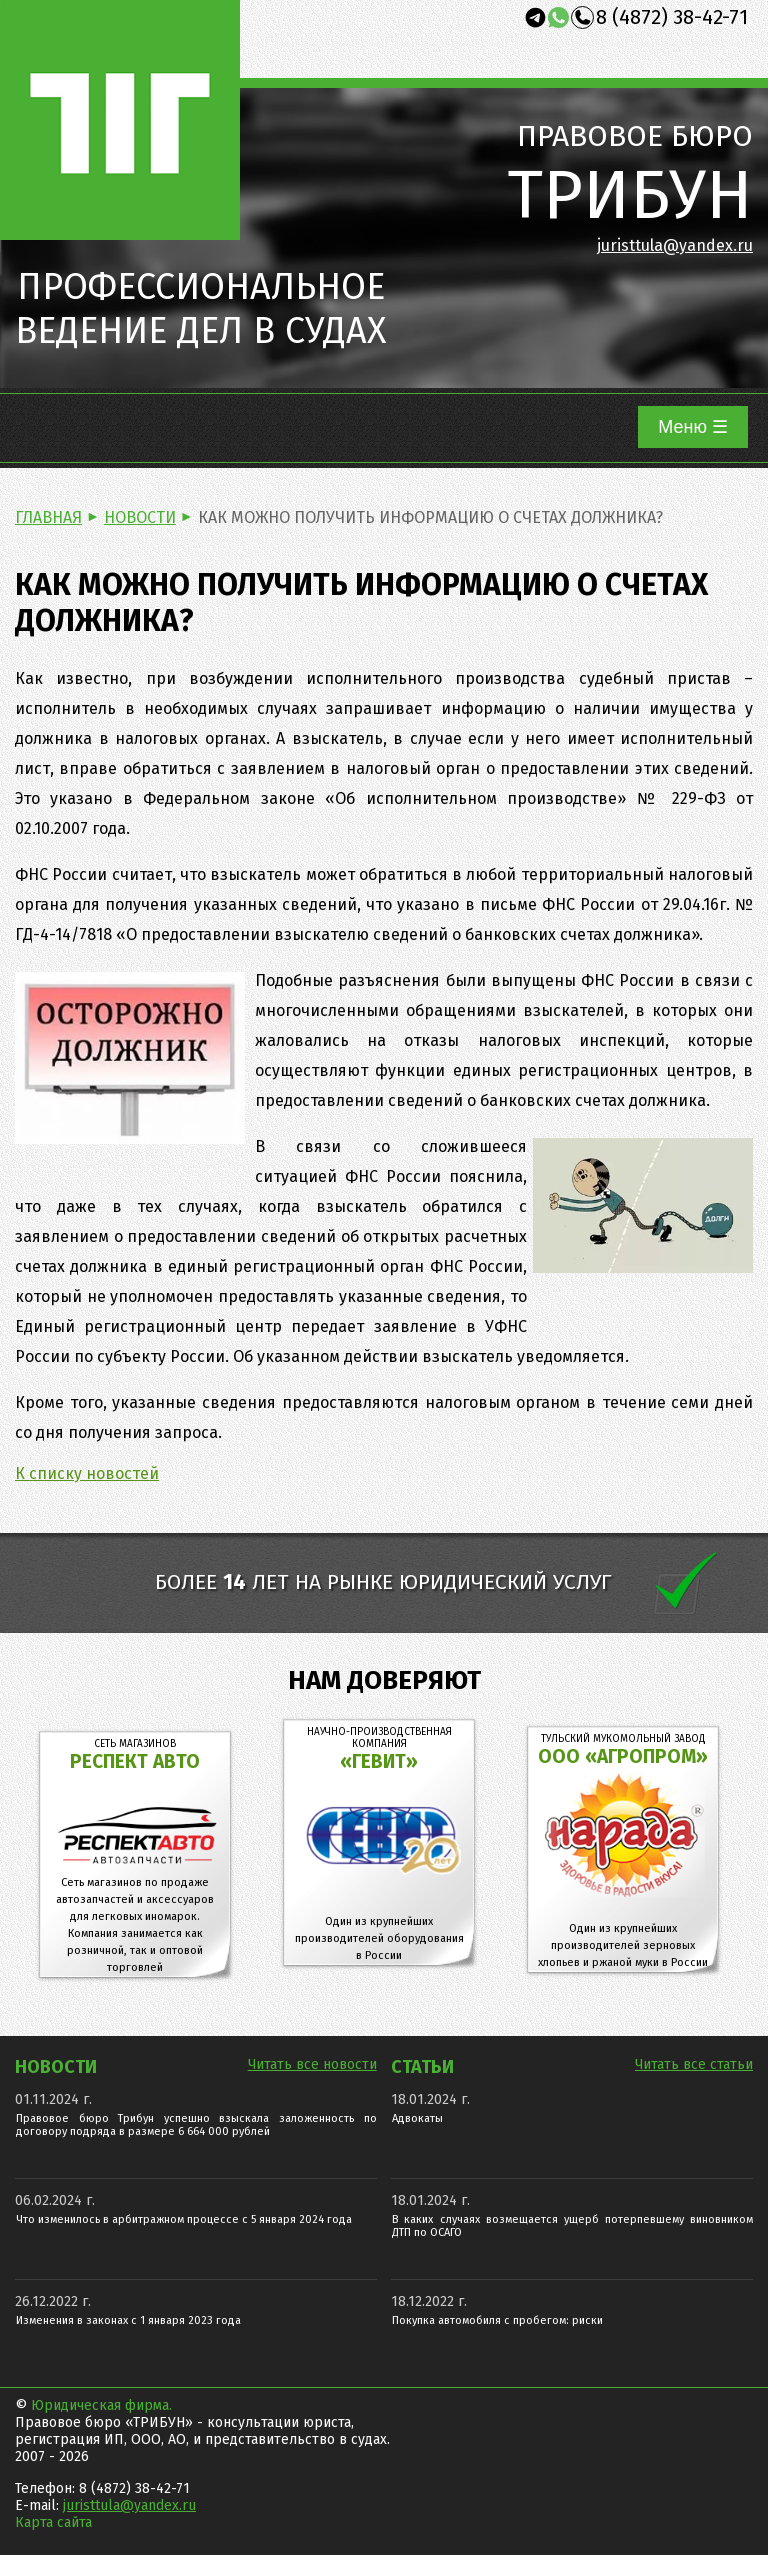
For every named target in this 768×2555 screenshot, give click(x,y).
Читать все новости (312, 2064)
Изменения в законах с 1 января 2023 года (128, 2320)
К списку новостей (87, 1473)
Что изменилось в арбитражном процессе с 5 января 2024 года (184, 2219)
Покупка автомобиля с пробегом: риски (497, 2320)
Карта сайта (53, 2522)
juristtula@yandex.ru (675, 245)
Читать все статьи (694, 2064)
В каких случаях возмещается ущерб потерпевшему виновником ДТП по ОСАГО (572, 2226)
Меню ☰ (693, 427)
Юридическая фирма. (101, 2405)
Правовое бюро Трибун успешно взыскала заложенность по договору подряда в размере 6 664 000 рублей (196, 2125)
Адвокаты (417, 2118)
